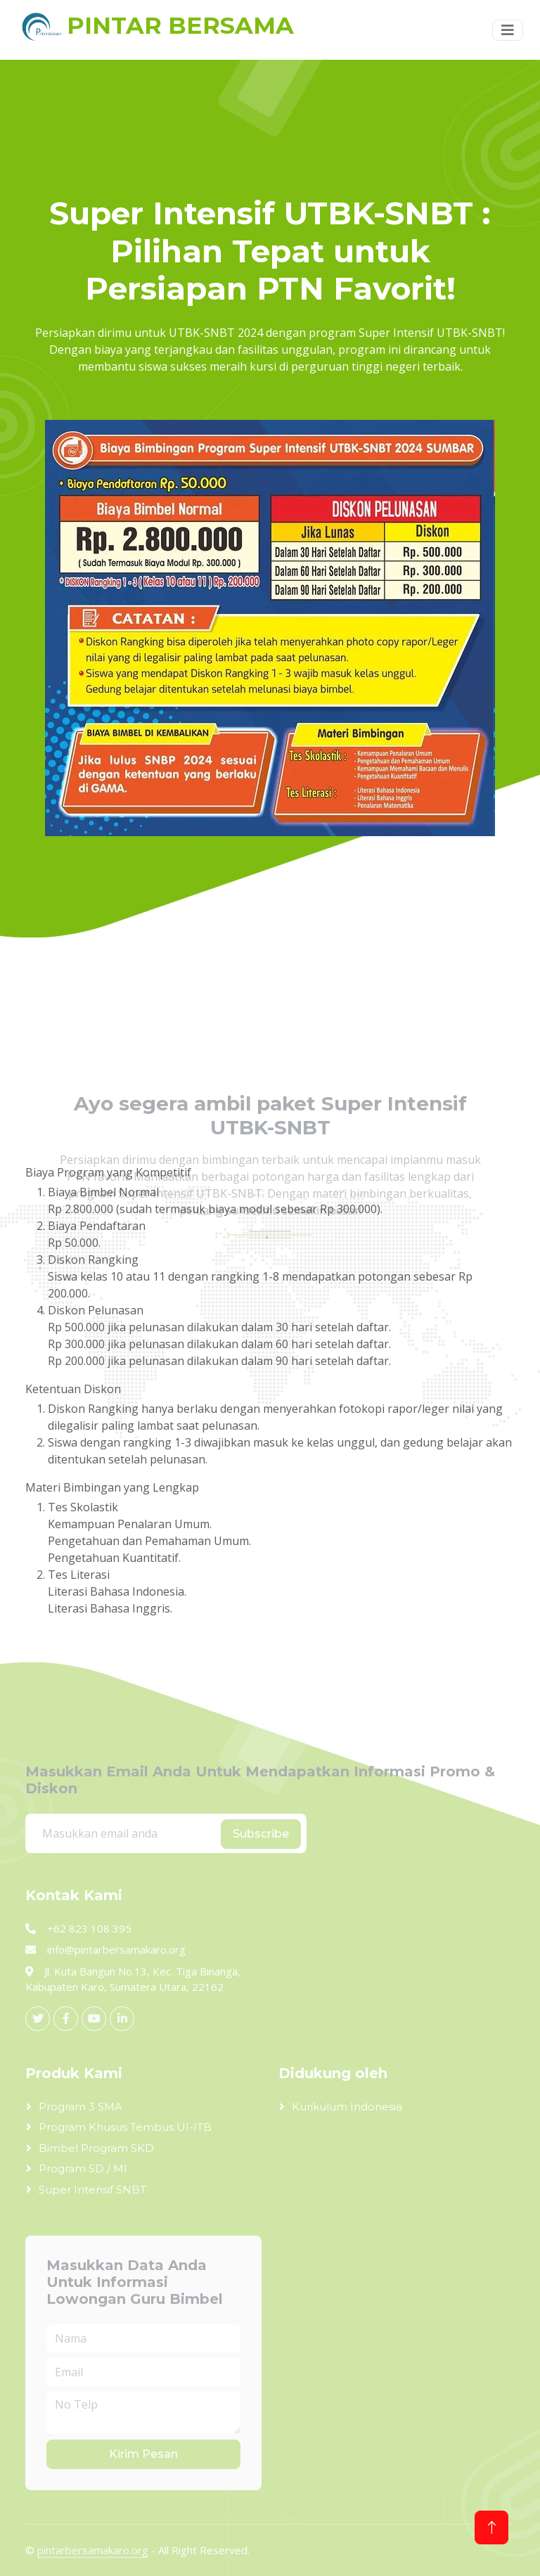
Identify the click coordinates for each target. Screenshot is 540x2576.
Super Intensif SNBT (92, 2189)
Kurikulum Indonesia (347, 2106)
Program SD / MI (83, 2168)
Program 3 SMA (80, 2106)
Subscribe (261, 1833)
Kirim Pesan (143, 2454)
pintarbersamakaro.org (92, 2550)
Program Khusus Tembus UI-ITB (125, 2127)
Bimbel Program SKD (96, 2148)
